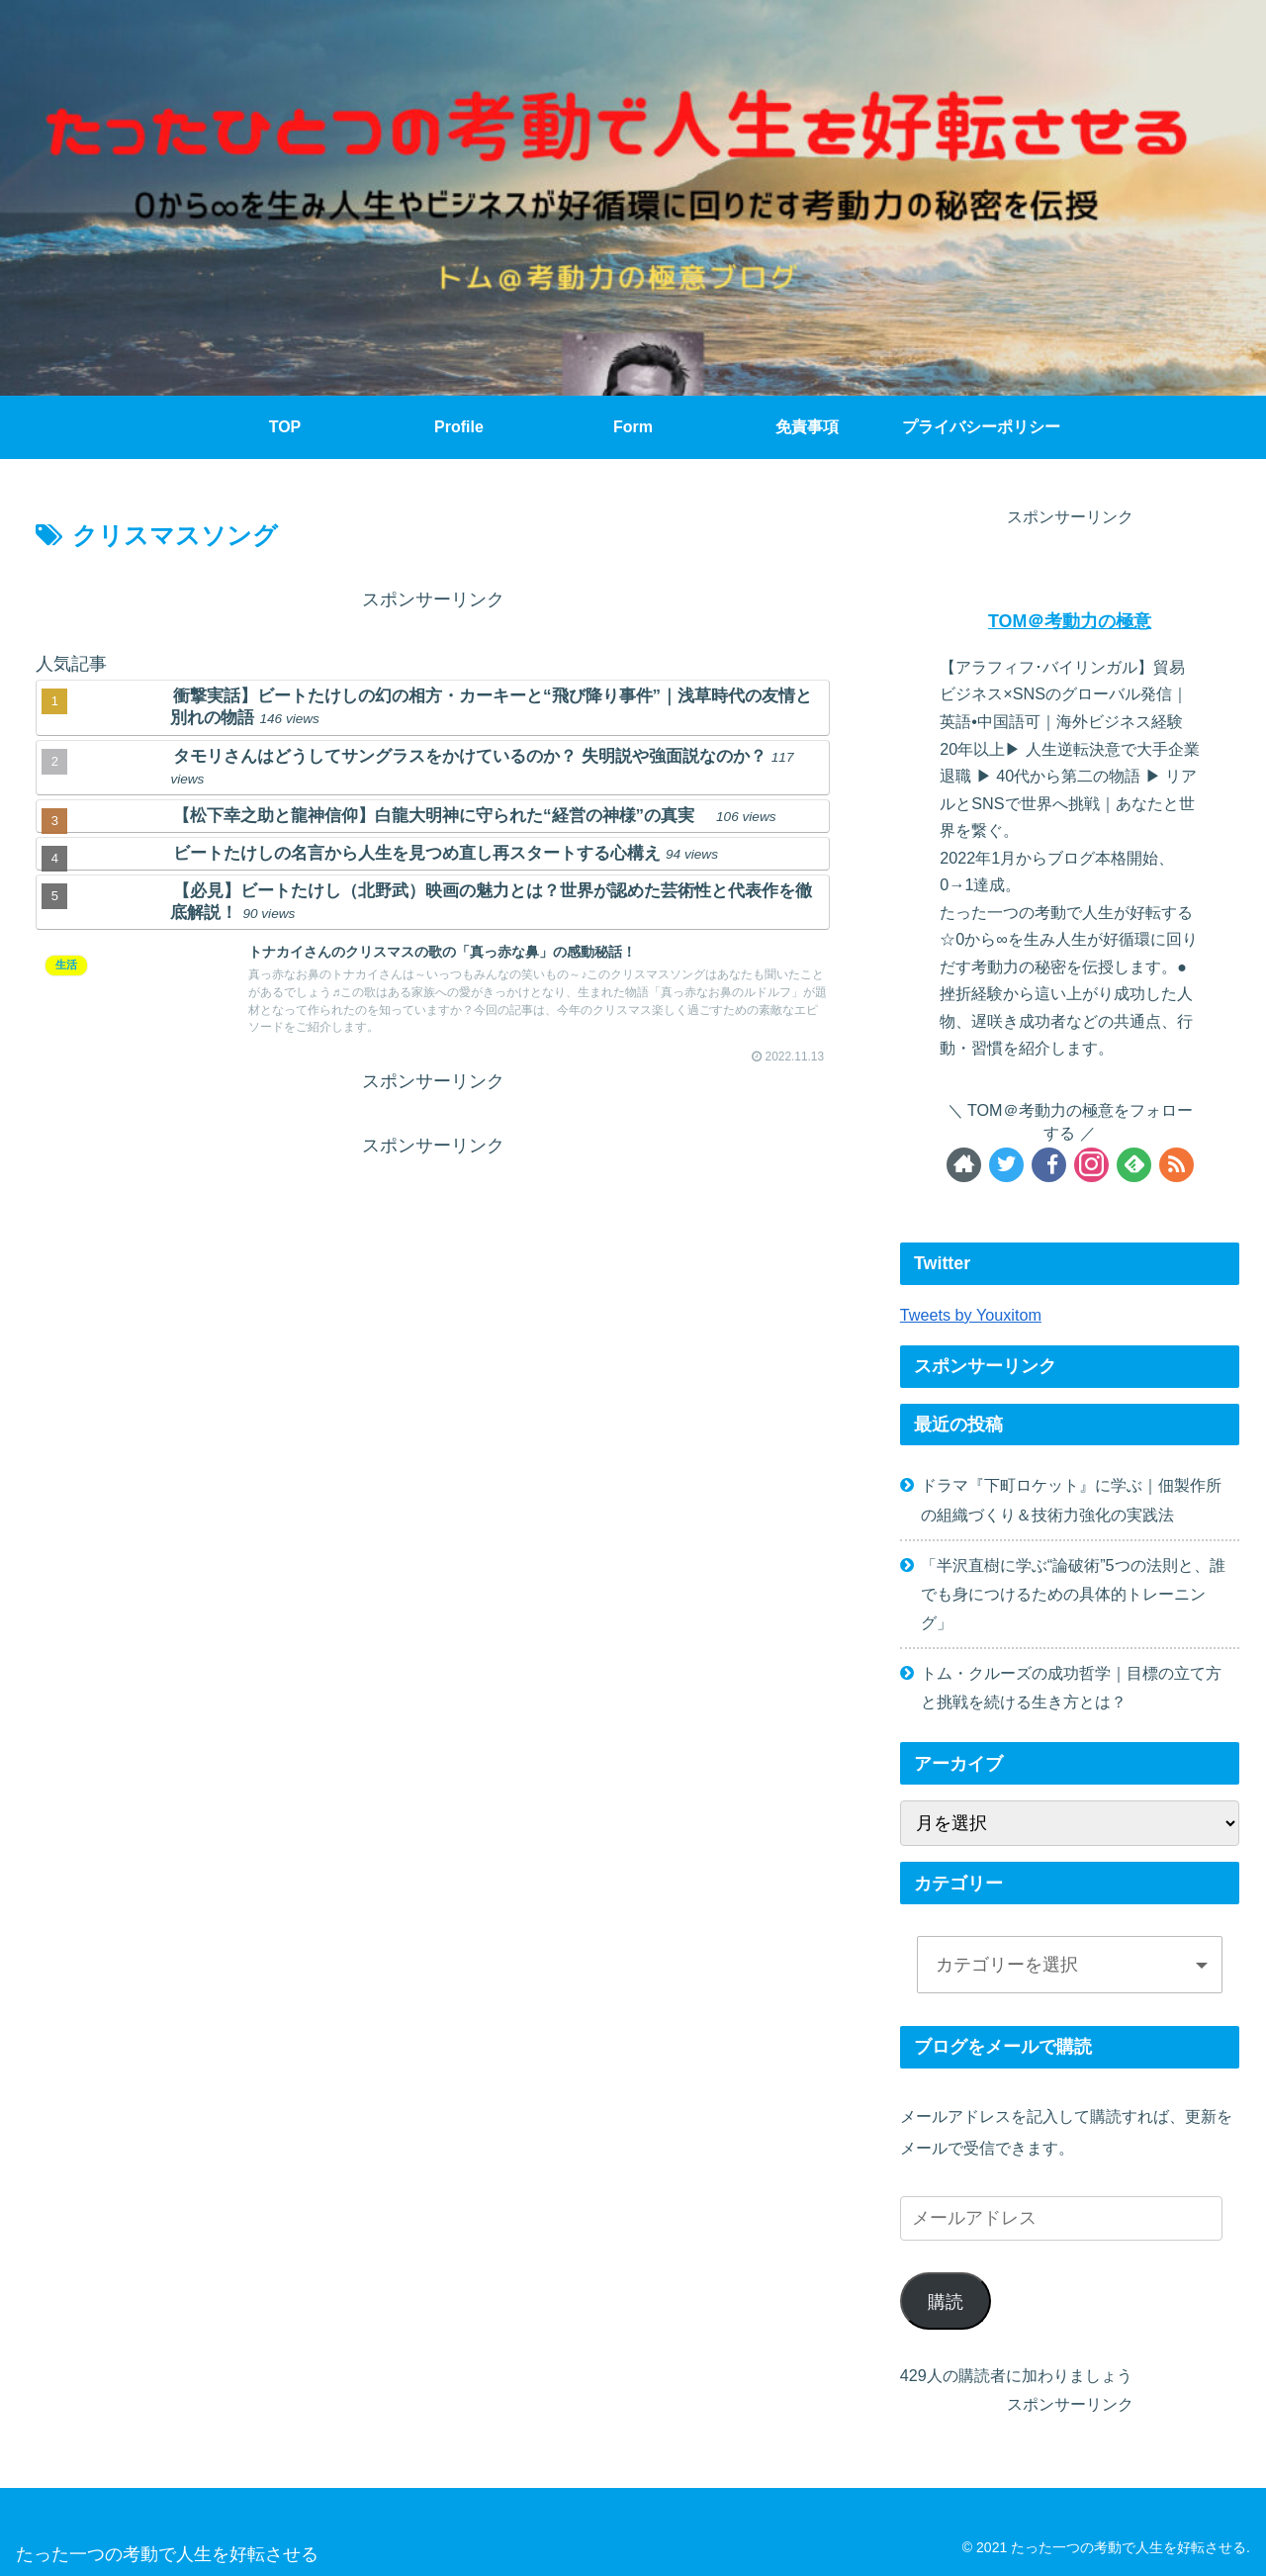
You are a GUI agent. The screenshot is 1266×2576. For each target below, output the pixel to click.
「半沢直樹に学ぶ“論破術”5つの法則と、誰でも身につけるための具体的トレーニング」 (1073, 1593)
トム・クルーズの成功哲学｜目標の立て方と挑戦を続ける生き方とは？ (1071, 1687)
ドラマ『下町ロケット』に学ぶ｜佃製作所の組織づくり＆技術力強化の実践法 (1071, 1499)
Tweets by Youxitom (970, 1315)
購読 (945, 2302)
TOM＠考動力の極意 (1069, 621)
